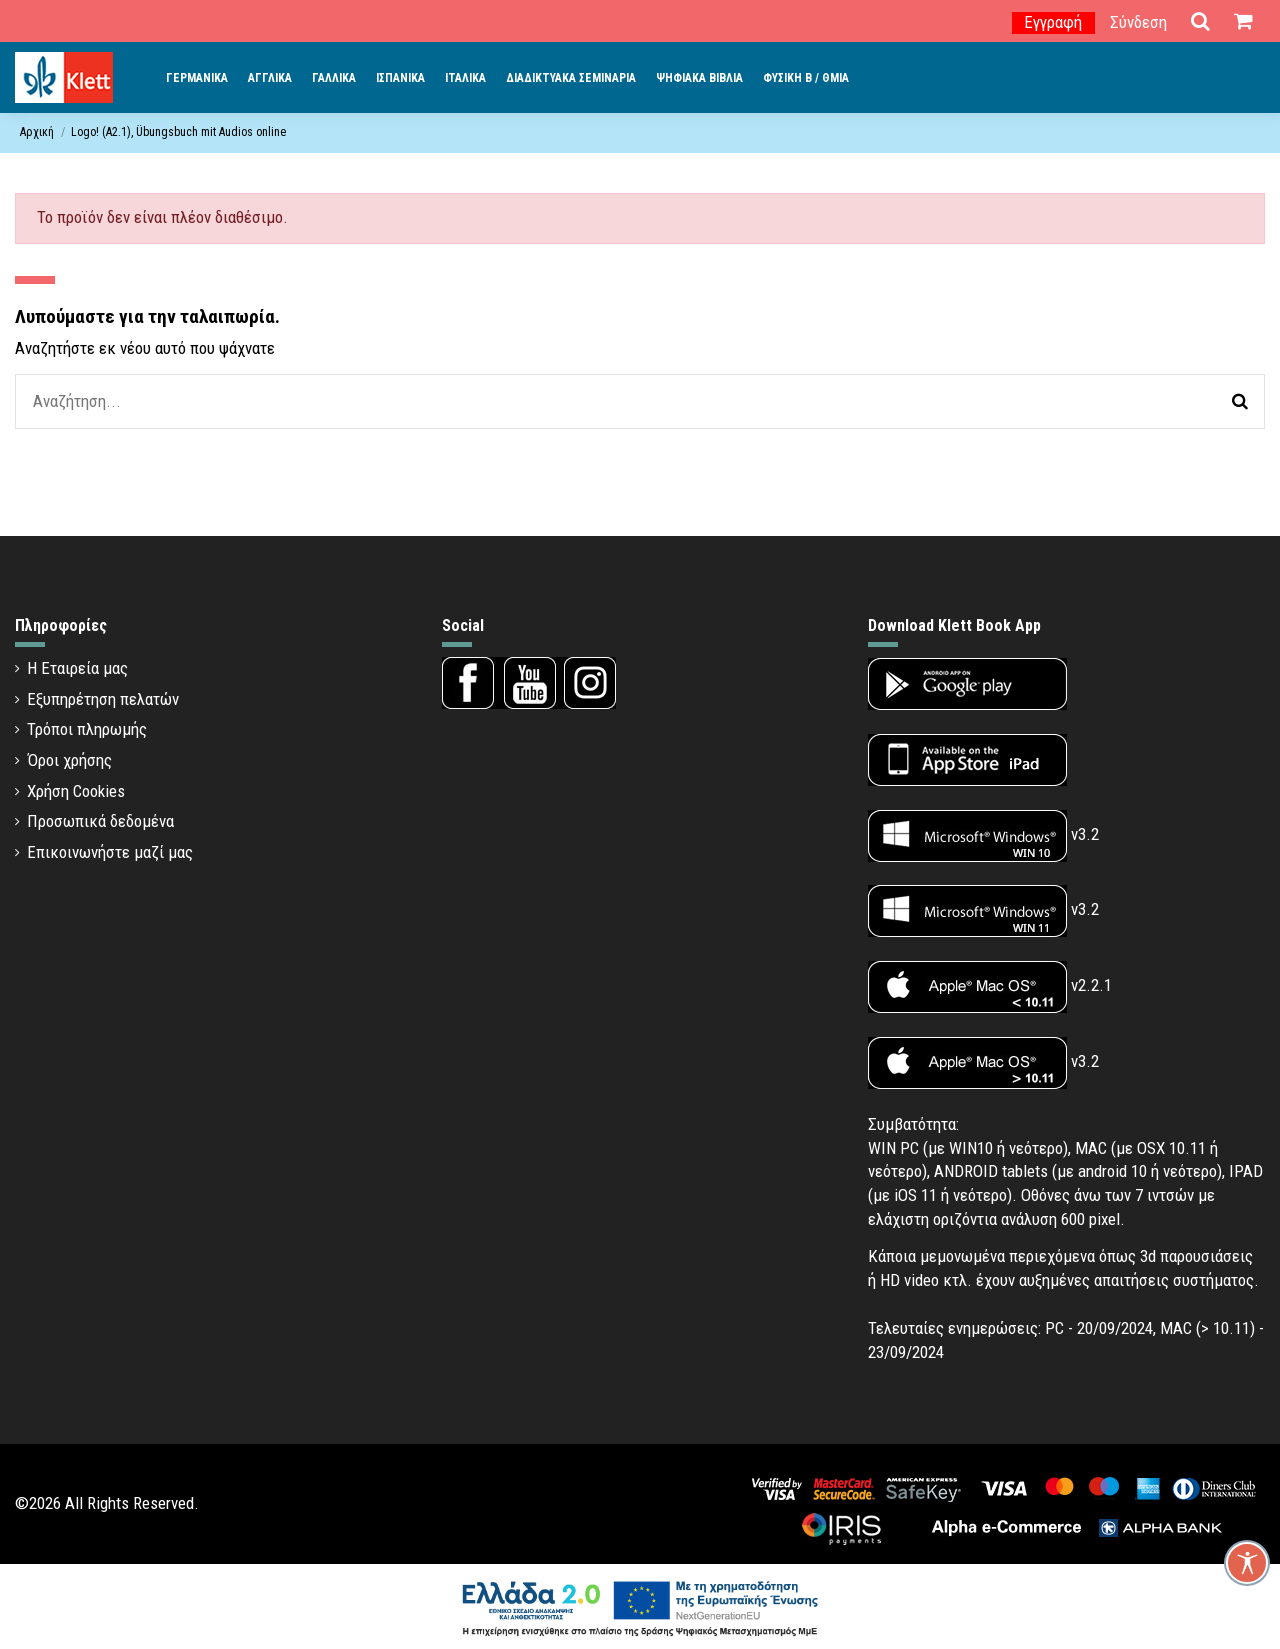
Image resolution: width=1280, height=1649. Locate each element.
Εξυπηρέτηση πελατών (103, 699)
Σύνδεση (1138, 22)
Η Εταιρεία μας (77, 668)
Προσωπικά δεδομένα (100, 821)
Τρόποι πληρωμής (87, 729)
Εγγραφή (1053, 22)
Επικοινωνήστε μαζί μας (110, 852)
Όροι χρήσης (69, 760)
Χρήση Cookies (76, 791)
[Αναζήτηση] (1240, 401)
